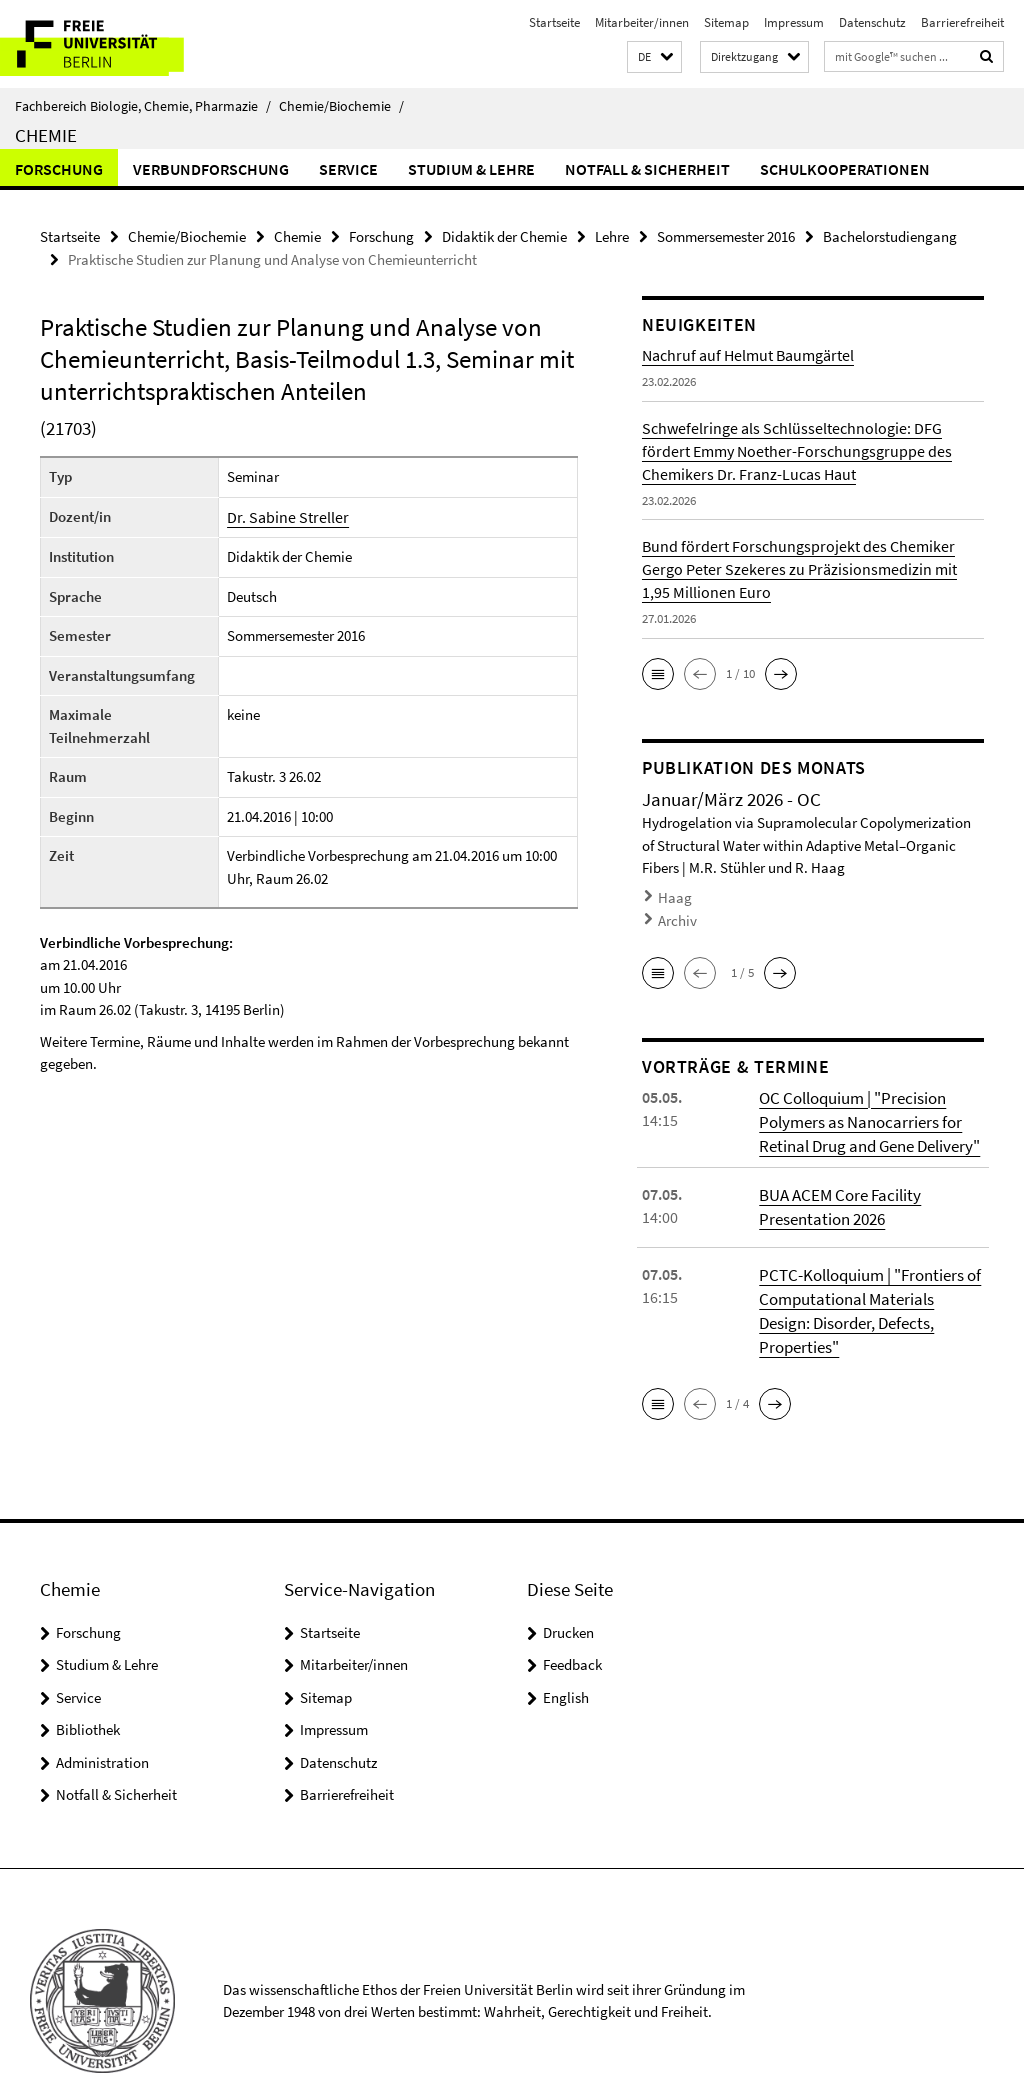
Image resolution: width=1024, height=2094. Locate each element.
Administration (102, 1722)
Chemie (46, 135)
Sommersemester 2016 (726, 235)
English (566, 1657)
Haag (672, 894)
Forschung (59, 169)
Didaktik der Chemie (504, 235)
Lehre (612, 235)
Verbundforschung (211, 169)
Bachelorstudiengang (890, 235)
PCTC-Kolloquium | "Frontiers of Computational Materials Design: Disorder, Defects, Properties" (868, 1285)
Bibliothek (88, 1690)
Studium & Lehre (471, 169)
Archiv (675, 914)
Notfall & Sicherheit (647, 169)
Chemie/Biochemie (341, 106)
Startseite (554, 22)
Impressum (794, 22)
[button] (654, 57)
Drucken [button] (568, 1592)
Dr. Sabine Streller (282, 514)
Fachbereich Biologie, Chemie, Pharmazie (143, 106)
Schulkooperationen (845, 169)
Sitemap (726, 22)
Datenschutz (872, 22)
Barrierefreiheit (962, 22)
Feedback (572, 1625)
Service (348, 169)
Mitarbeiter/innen (642, 22)
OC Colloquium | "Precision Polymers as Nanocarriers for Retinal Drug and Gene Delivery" (866, 1111)
